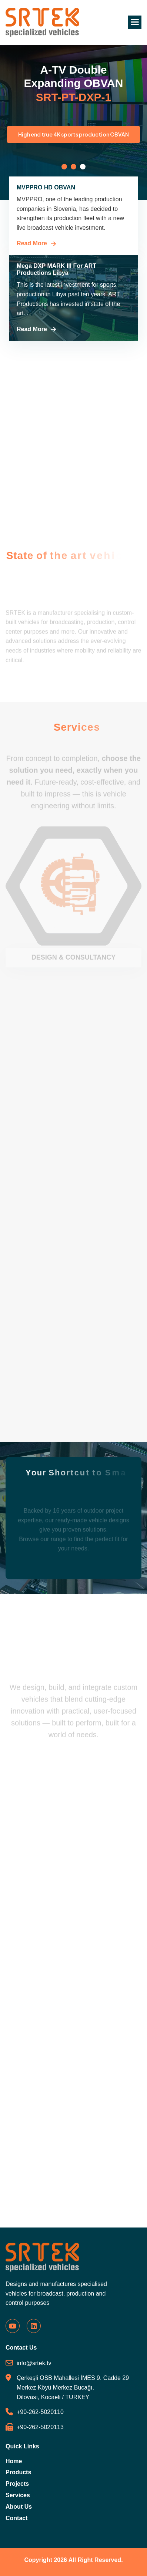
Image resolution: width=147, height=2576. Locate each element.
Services (18, 2495)
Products (18, 2472)
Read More (32, 243)
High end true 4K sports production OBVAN (74, 134)
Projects (17, 2484)
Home (14, 2461)
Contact (17, 2518)
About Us (19, 2506)
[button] (134, 22)
